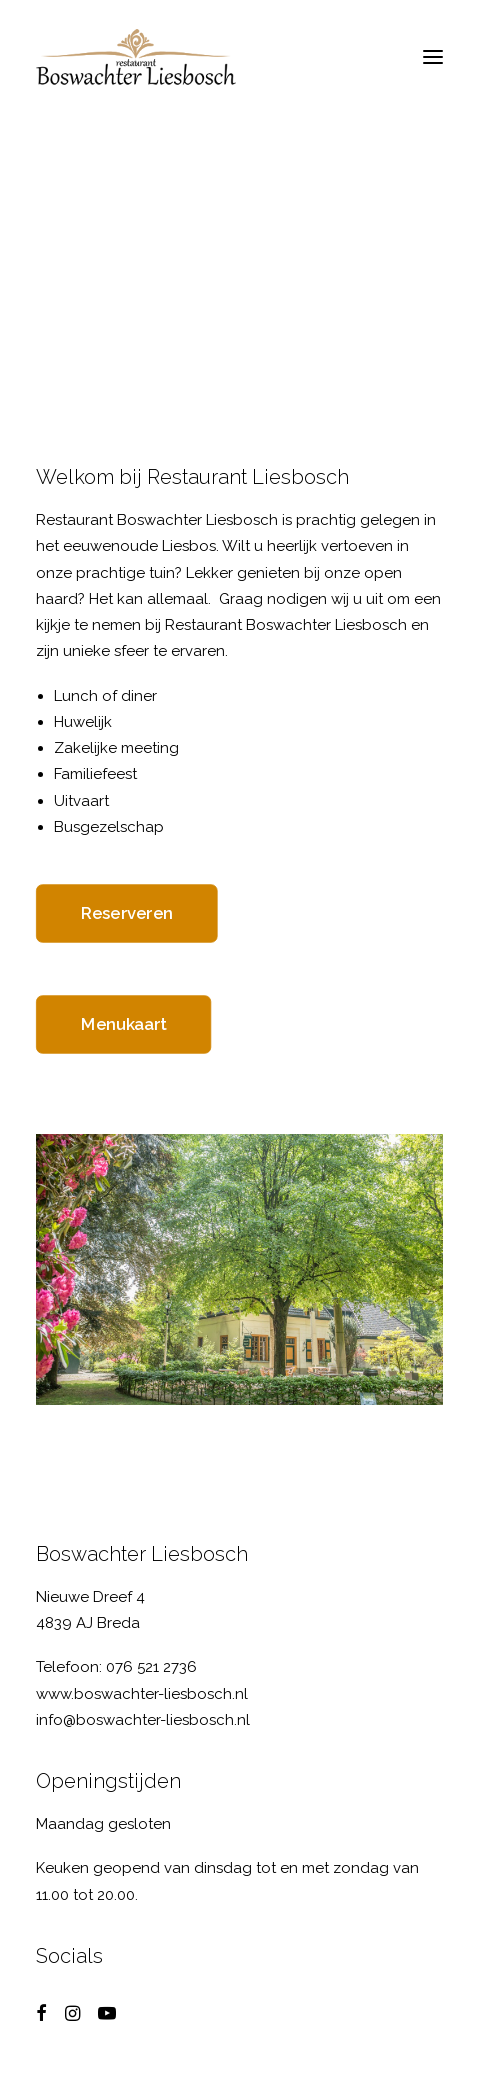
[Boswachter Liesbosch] (136, 57)
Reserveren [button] (127, 914)
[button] (433, 57)
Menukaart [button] (124, 1025)
